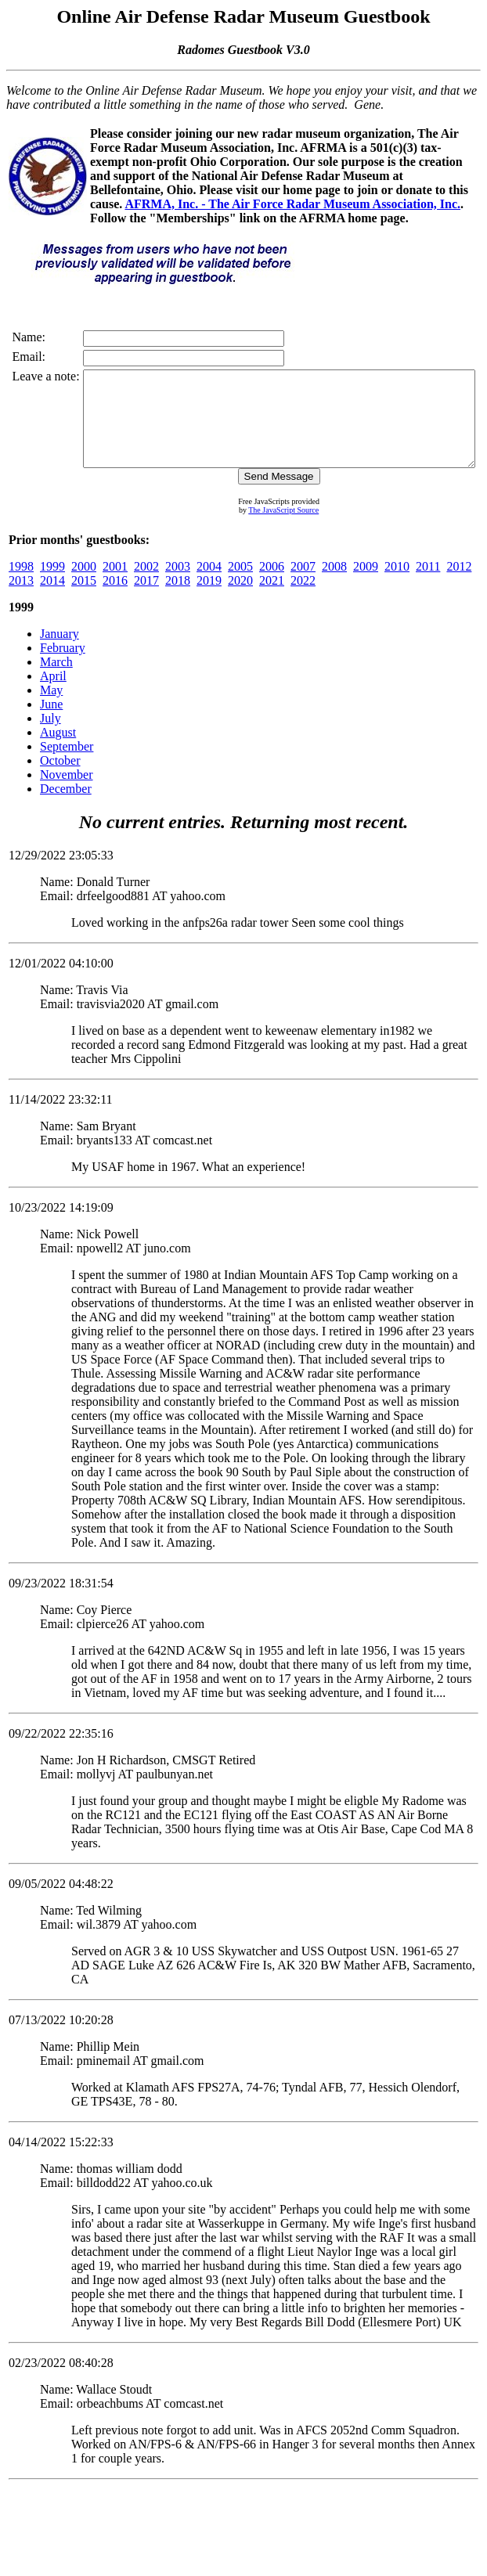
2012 (458, 585)
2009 (365, 585)
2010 (396, 585)
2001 (115, 585)
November (66, 793)
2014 (52, 599)
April (53, 694)
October (60, 779)
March (56, 680)
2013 (21, 599)
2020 (240, 599)
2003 (177, 585)
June (51, 723)
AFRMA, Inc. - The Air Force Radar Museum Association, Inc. (292, 204)
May (51, 708)
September (66, 765)
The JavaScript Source (269, 528)
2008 (334, 585)
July (50, 737)
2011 (428, 585)
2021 (271, 599)
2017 (146, 599)
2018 (177, 599)
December (66, 807)
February (62, 666)
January (59, 652)
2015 (83, 599)
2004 (209, 585)
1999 (52, 585)
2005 (240, 585)
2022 (303, 599)
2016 (115, 599)
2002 (146, 585)
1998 (21, 585)
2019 (209, 599)
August (58, 751)
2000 (83, 585)
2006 (271, 585)
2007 (303, 585)
